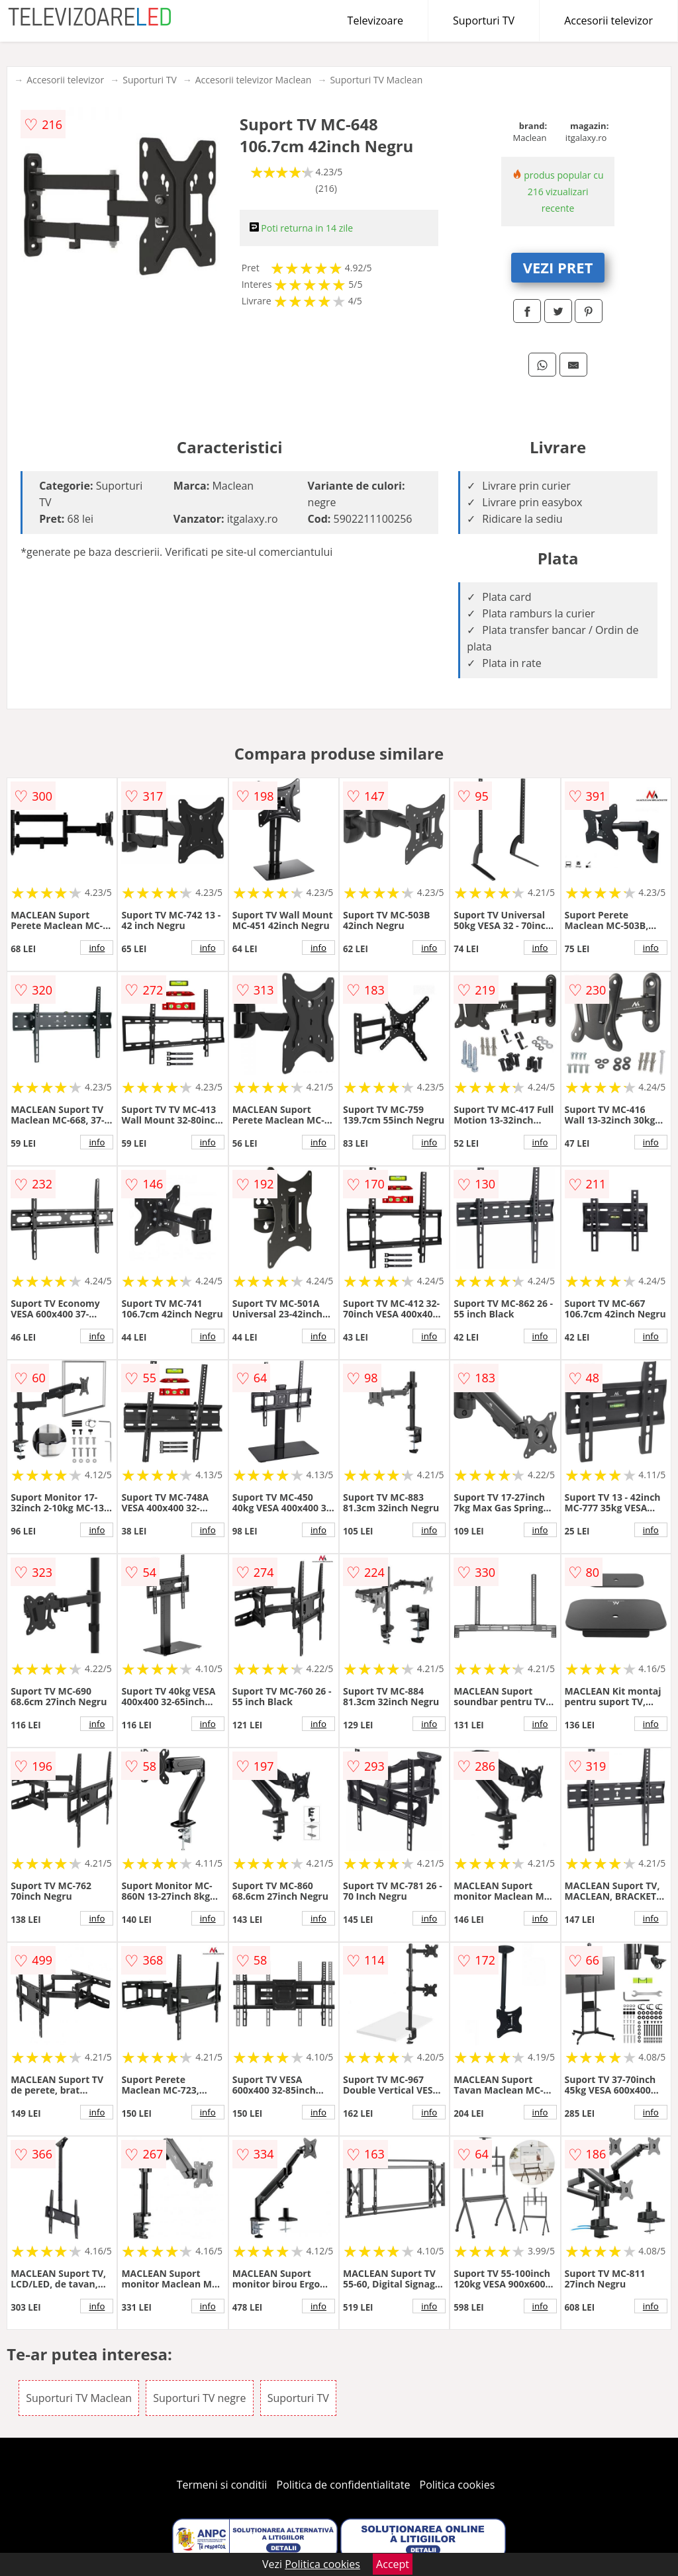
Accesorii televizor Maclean (253, 79)
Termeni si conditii (222, 2484)
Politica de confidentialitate (344, 2484)
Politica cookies (457, 2484)
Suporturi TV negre (199, 2398)
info (97, 948)
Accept (392, 2564)
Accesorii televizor (608, 20)
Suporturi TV (483, 20)
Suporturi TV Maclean (376, 79)
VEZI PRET (558, 267)
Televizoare (375, 20)
